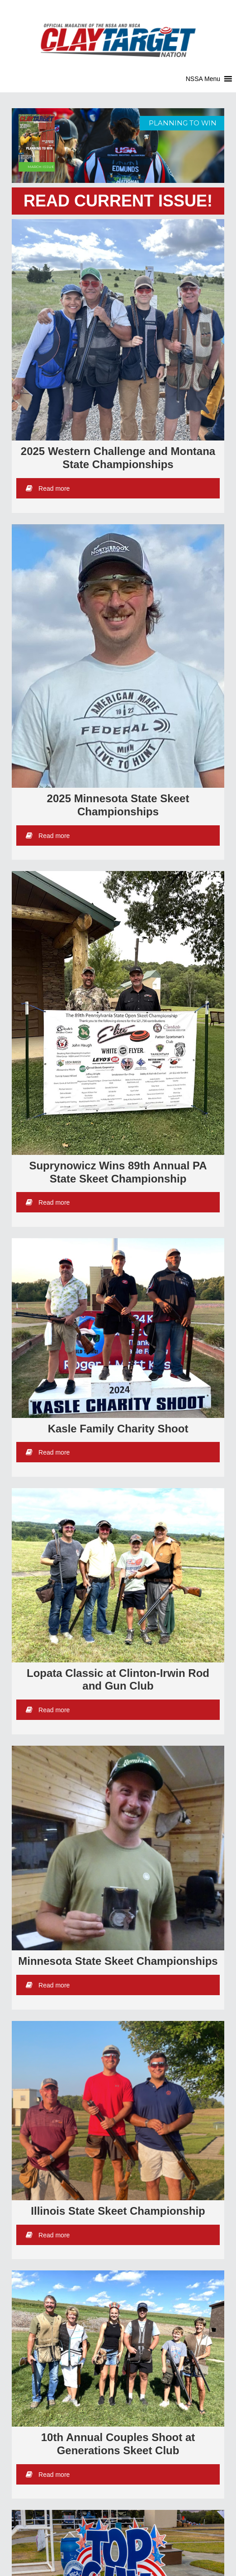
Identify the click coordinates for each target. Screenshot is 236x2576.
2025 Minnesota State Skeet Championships (118, 805)
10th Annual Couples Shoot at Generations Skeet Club (118, 2443)
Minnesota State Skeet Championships (117, 1961)
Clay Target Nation (118, 34)
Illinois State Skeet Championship (118, 2211)
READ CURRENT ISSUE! (118, 201)
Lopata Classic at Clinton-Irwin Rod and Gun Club (118, 1679)
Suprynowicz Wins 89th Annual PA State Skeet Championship (118, 1172)
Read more (48, 488)
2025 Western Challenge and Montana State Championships (118, 457)
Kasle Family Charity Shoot (118, 1428)
